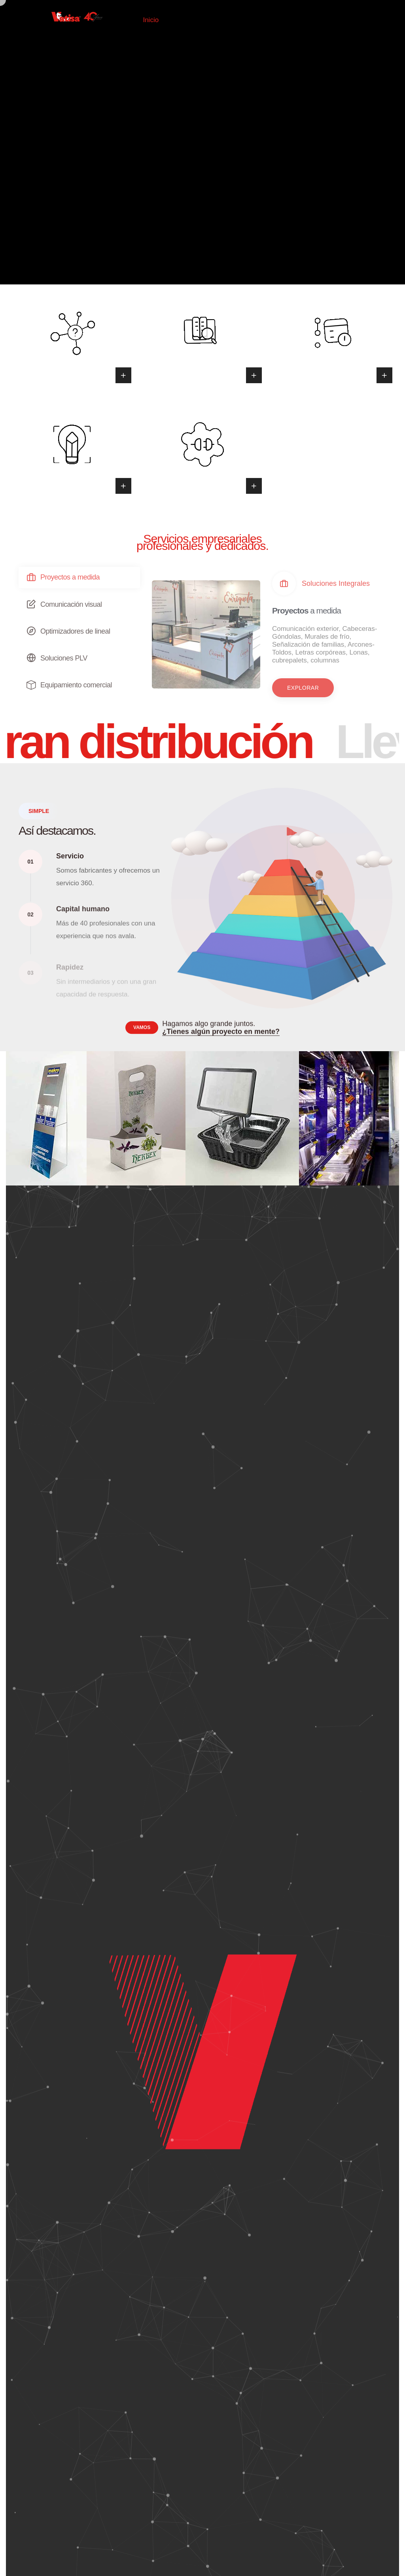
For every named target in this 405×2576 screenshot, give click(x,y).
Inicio (151, 20)
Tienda (179, 20)
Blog (281, 20)
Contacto (311, 20)
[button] (303, 687)
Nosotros (212, 20)
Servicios (250, 20)
